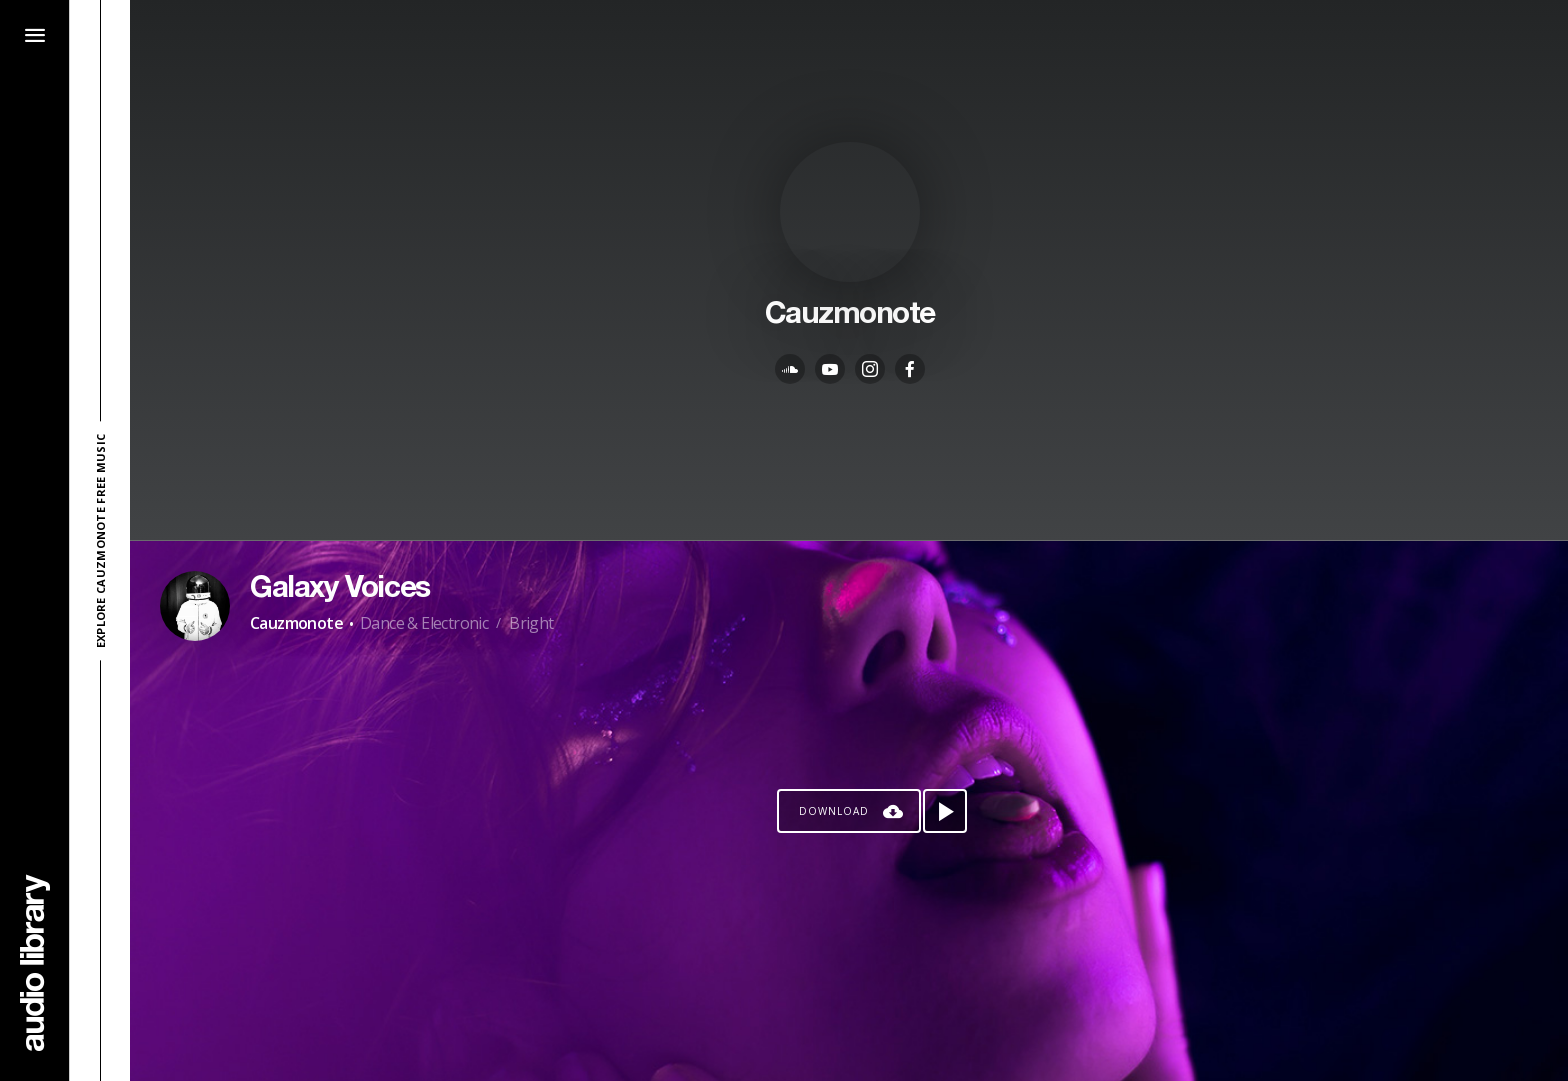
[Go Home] (35, 962)
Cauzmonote (296, 623)
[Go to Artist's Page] (195, 606)
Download (834, 811)
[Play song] (945, 811)
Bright (531, 623)
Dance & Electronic (424, 623)
